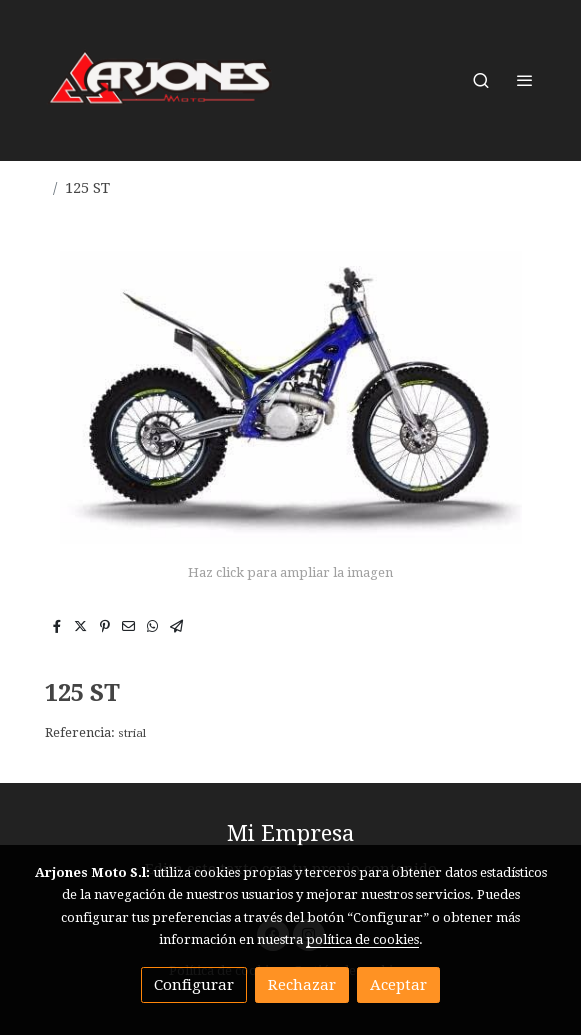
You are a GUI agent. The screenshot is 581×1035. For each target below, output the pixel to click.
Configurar (194, 985)
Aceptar (398, 985)
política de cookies (362, 939)
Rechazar (302, 985)
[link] (161, 80)
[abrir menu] (525, 80)
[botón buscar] (481, 80)
